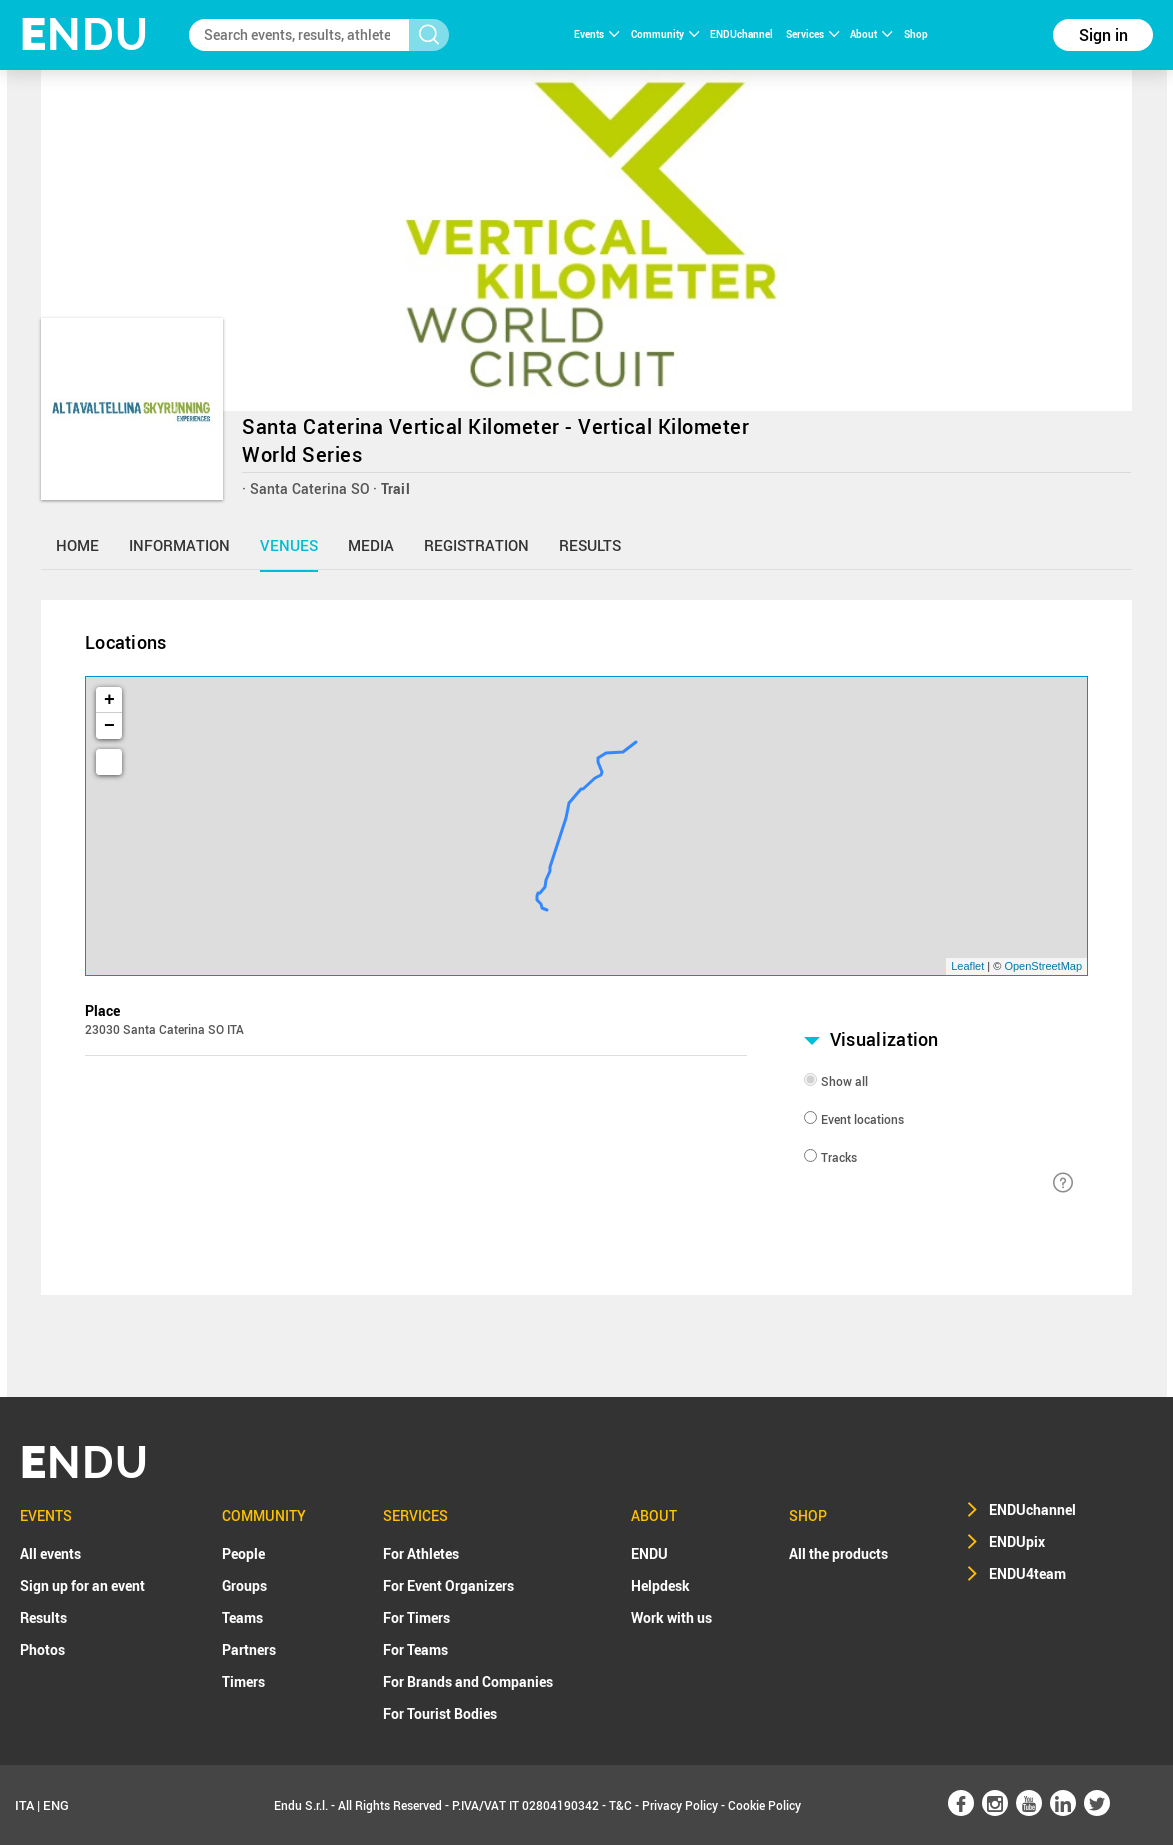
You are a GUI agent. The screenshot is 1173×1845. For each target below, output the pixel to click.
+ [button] (109, 700)
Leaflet (967, 966)
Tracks (839, 1157)
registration (476, 545)
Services (812, 34)
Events (596, 34)
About (871, 34)
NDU (84, 34)
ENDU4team (1027, 1573)
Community (665, 34)
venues (289, 545)
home (77, 545)
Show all (844, 1081)
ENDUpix (1017, 1541)
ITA (24, 1805)
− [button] (109, 726)
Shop (916, 34)
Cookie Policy (764, 1805)
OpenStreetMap (1043, 966)
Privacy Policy (680, 1805)
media (371, 545)
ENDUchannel (742, 34)
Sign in (1103, 35)
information (179, 545)
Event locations (862, 1119)
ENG (56, 1805)
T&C (620, 1805)
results (590, 545)
